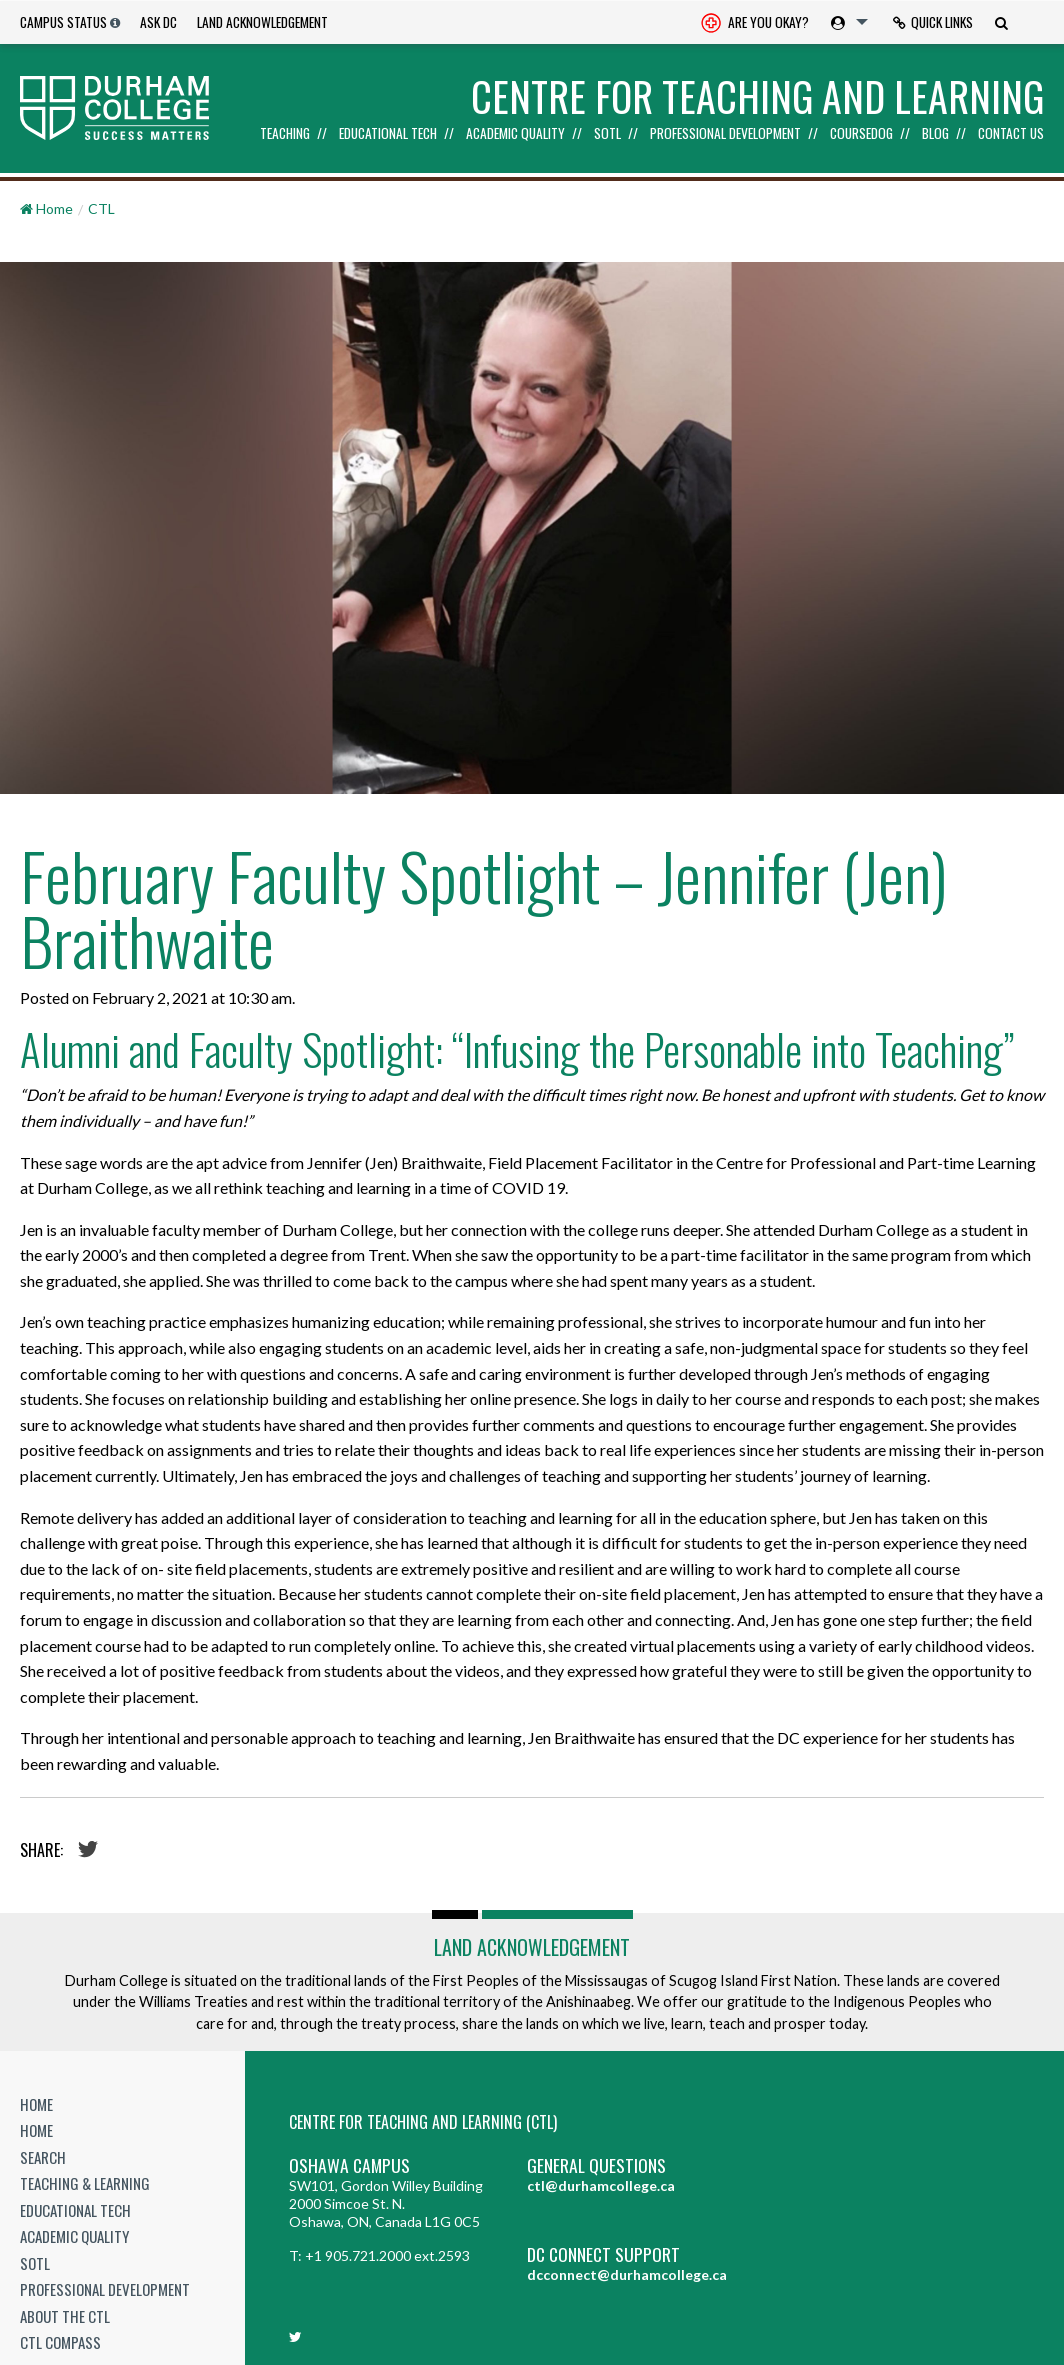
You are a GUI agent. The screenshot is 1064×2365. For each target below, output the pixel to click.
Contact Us (1011, 134)
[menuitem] (755, 22)
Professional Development (725, 134)
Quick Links (933, 22)
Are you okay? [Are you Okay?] (755, 24)
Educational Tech (388, 134)
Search (43, 2157)
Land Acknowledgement (262, 22)
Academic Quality (515, 134)
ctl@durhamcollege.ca (601, 2185)
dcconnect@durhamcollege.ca (627, 2274)
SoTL (607, 134)
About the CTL (65, 2316)
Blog (935, 134)
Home (36, 2104)
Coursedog (861, 134)
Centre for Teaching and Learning (757, 96)
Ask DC (158, 22)
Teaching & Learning (85, 2183)
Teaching (285, 134)
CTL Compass (60, 2342)
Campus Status (63, 22)
